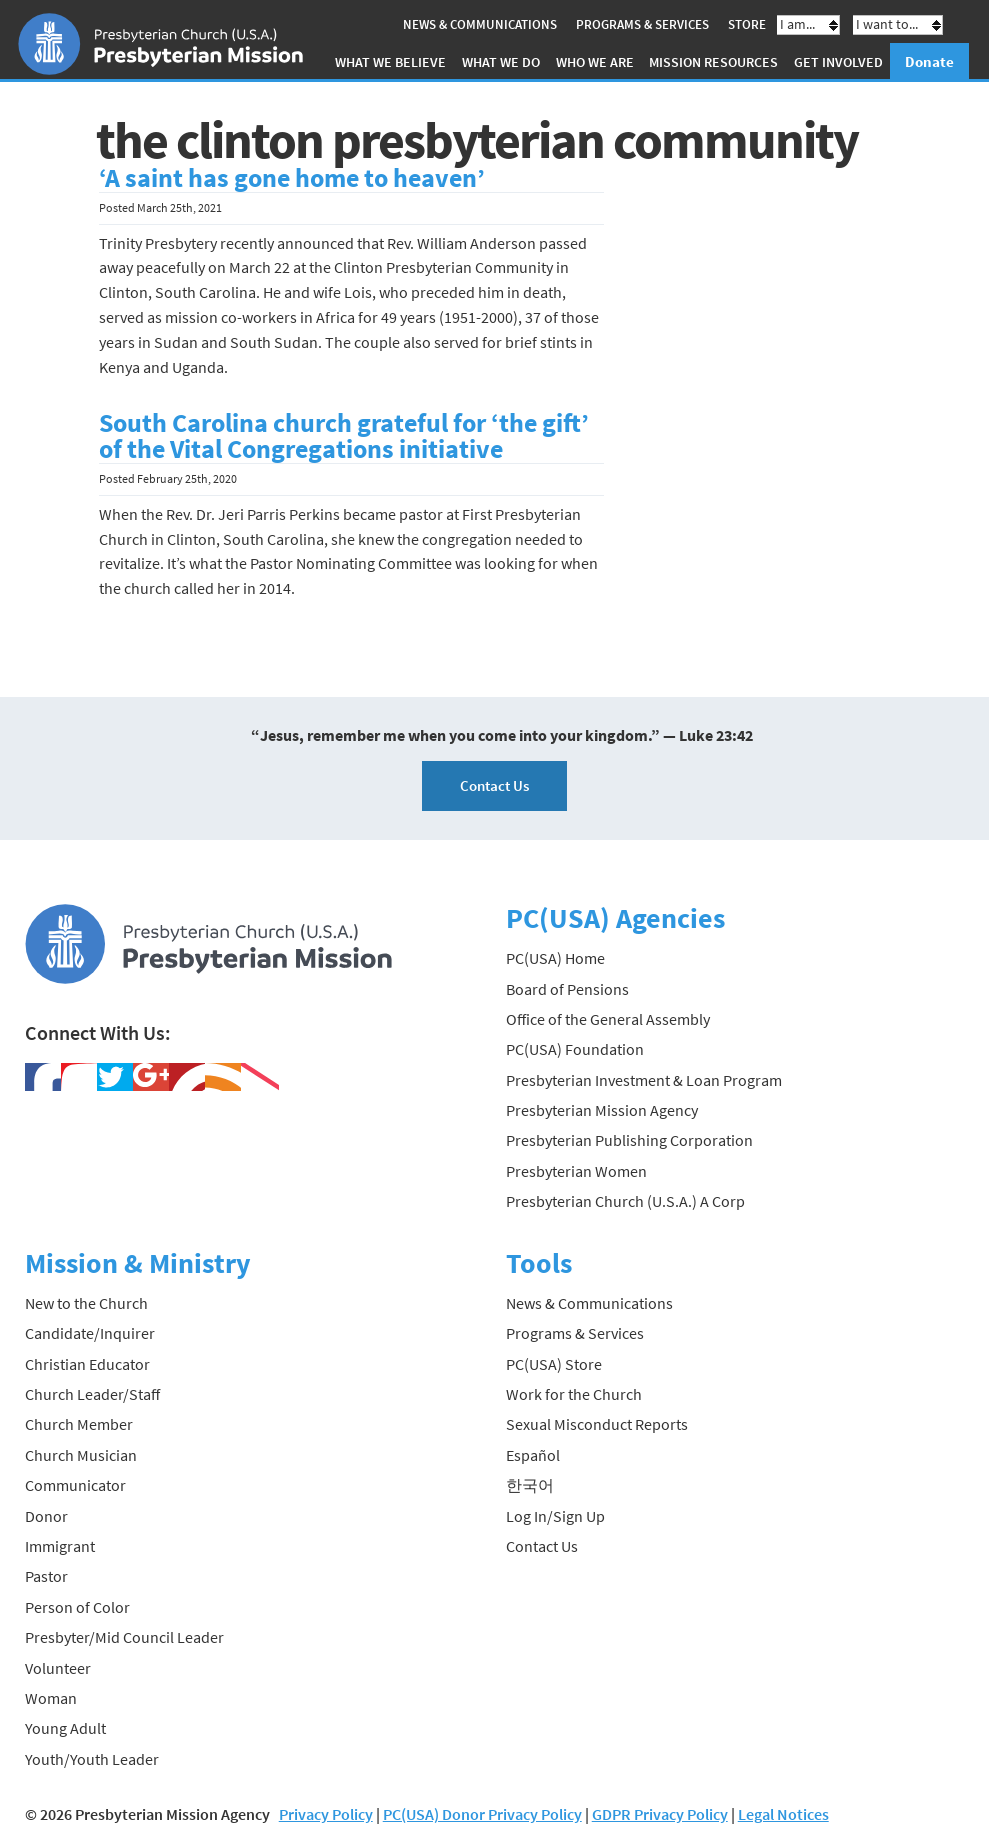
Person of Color (77, 1607)
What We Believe (390, 62)
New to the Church (86, 1303)
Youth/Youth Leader (92, 1759)
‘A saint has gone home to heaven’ (292, 178)
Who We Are (595, 62)
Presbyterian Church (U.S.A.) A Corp (625, 1201)
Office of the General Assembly (608, 1019)
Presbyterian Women (576, 1171)
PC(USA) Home (555, 958)
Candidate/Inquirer (90, 1333)
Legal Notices (783, 1814)
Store (747, 24)
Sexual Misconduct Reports (597, 1424)
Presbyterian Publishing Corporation (629, 1140)
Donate (929, 61)
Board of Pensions (567, 989)
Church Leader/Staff (92, 1394)
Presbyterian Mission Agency (602, 1110)
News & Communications (480, 24)
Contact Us (494, 785)
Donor (46, 1516)
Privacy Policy (326, 1814)
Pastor (46, 1576)
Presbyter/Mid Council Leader (124, 1637)
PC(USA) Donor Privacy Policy (482, 1814)
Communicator (75, 1485)
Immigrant (60, 1546)
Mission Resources (713, 62)
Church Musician (81, 1455)
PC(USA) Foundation (575, 1049)
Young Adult (65, 1728)
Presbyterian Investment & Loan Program (644, 1080)
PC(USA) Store (554, 1364)
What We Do (501, 62)
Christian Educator (87, 1364)
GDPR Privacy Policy (660, 1814)
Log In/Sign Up (555, 1516)
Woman (51, 1698)
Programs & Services (642, 24)
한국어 (530, 1485)
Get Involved (838, 62)
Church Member (79, 1424)
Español (533, 1455)
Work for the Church (574, 1394)
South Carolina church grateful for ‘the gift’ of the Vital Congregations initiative (344, 436)
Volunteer (58, 1668)
